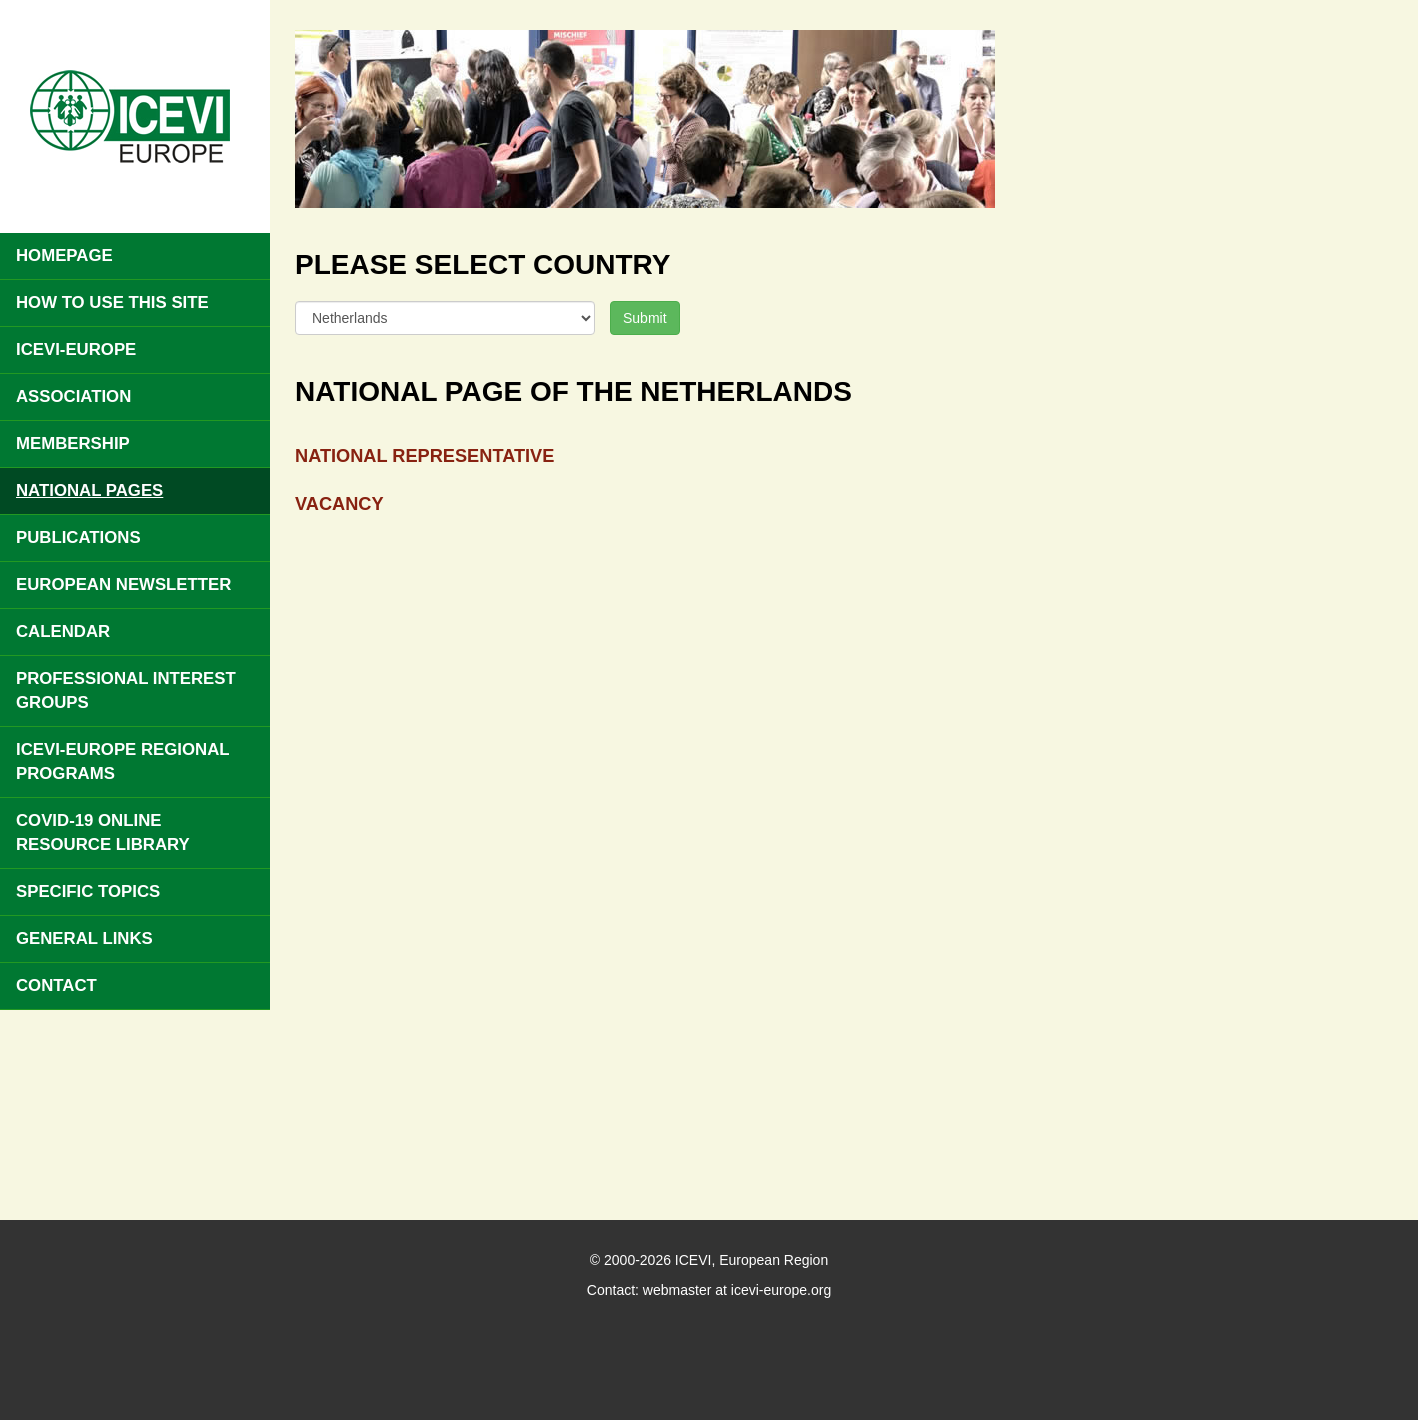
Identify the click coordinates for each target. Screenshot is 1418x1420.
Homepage (64, 255)
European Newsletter (123, 584)
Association (73, 396)
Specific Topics (88, 891)
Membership (73, 443)
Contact (56, 985)
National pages (89, 490)
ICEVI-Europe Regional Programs (123, 761)
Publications (78, 537)
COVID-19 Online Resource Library (103, 832)
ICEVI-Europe (76, 349)
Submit (645, 318)
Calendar (63, 631)
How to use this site (112, 302)
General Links (84, 938)
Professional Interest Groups (126, 690)
